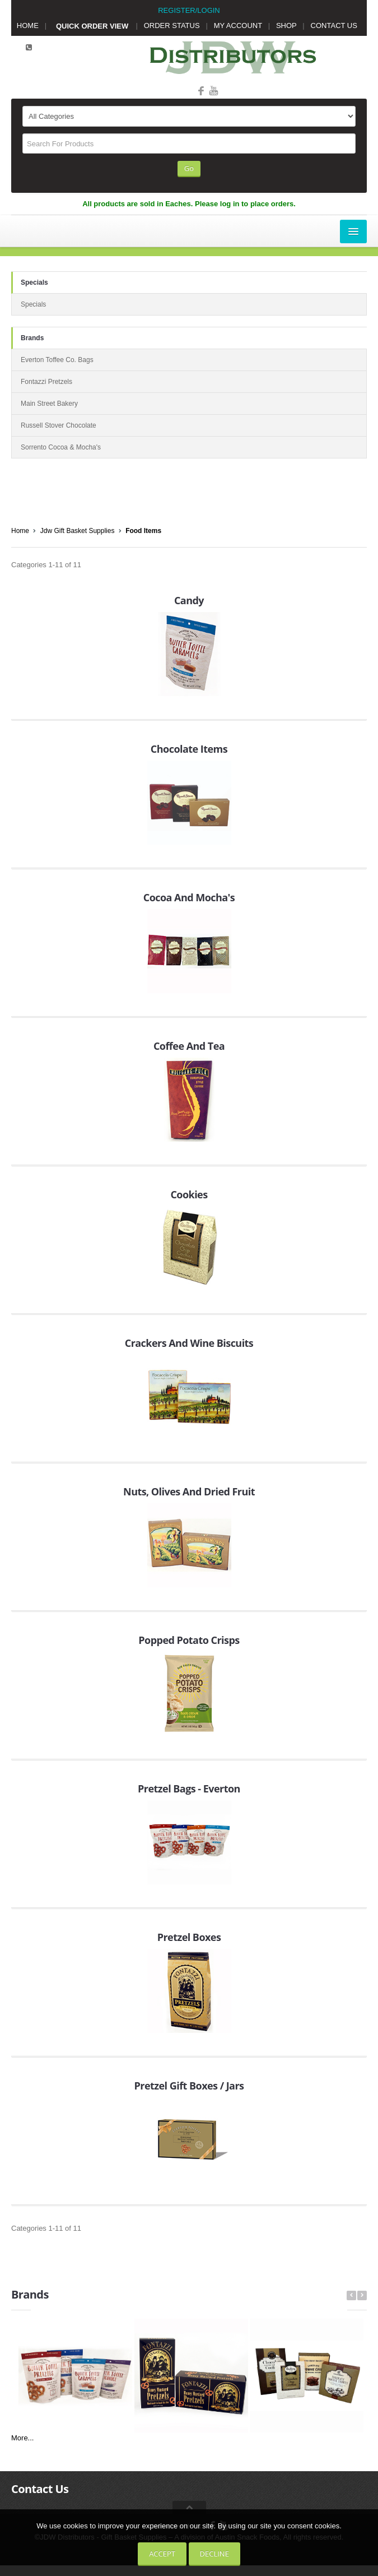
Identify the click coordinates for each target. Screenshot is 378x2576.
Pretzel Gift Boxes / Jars (189, 2085)
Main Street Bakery (49, 403)
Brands (32, 338)
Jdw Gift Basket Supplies (77, 531)
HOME (28, 25)
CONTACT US (334, 25)
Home (20, 531)
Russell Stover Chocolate (58, 425)
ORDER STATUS (172, 25)
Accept (162, 2554)
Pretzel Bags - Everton (189, 1788)
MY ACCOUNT (238, 25)
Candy (189, 600)
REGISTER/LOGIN (189, 10)
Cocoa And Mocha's (189, 897)
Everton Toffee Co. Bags (57, 360)
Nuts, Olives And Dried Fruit (189, 1491)
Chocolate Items (189, 749)
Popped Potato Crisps (188, 1640)
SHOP (286, 25)
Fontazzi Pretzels (46, 382)
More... (22, 2438)
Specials (34, 282)
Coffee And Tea (189, 1046)
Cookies (188, 1194)
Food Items (143, 531)
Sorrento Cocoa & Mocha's (61, 447)
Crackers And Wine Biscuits (189, 1343)
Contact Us (39, 2488)
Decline (214, 2554)
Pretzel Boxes (189, 1937)
